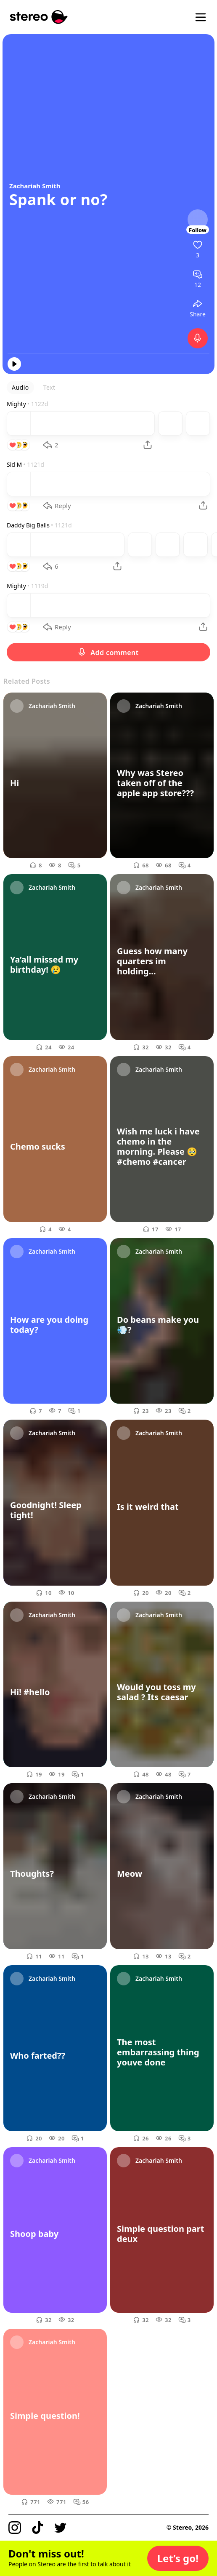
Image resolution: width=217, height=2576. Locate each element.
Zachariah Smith (35, 186)
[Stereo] (39, 17)
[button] (178, 2558)
